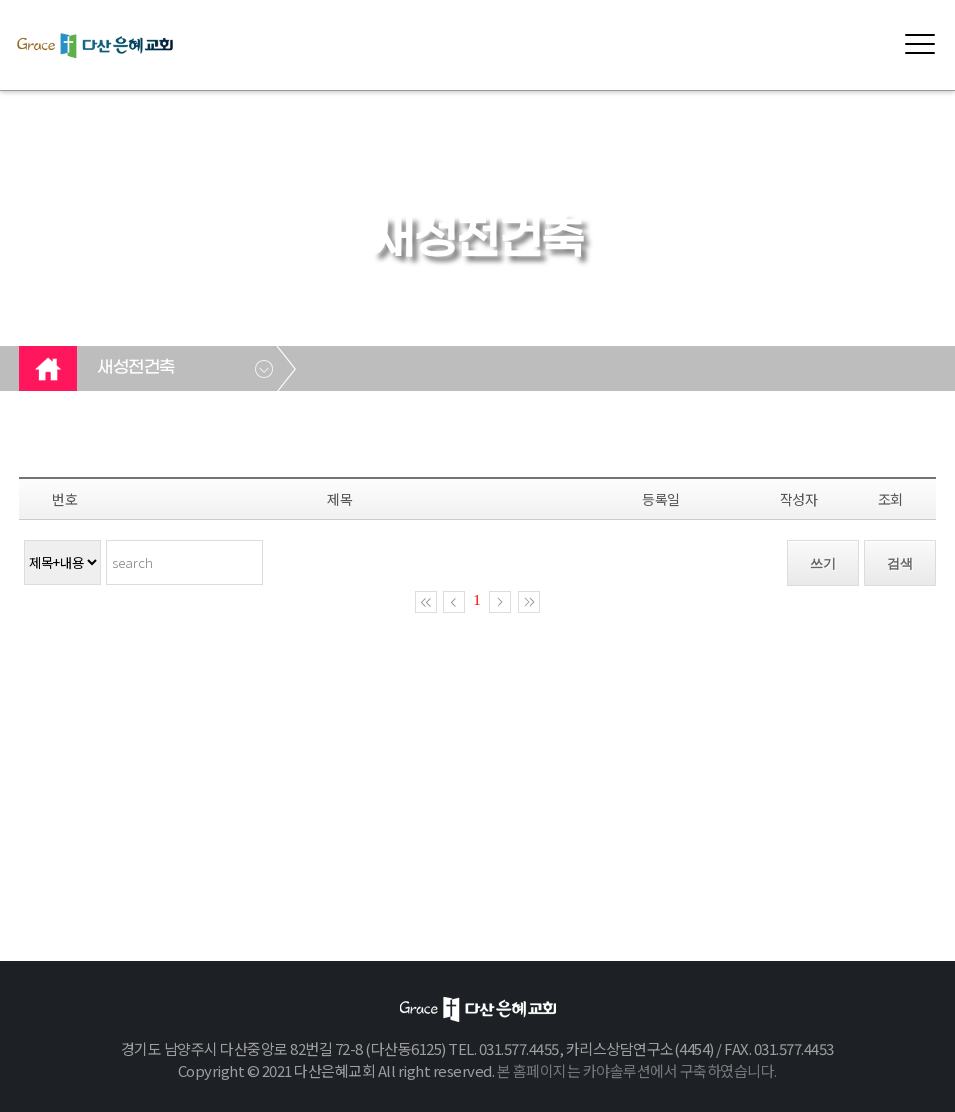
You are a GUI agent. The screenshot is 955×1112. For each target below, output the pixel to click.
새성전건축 (136, 368)
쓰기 (823, 563)
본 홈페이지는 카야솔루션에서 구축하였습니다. (637, 1070)
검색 (900, 563)
